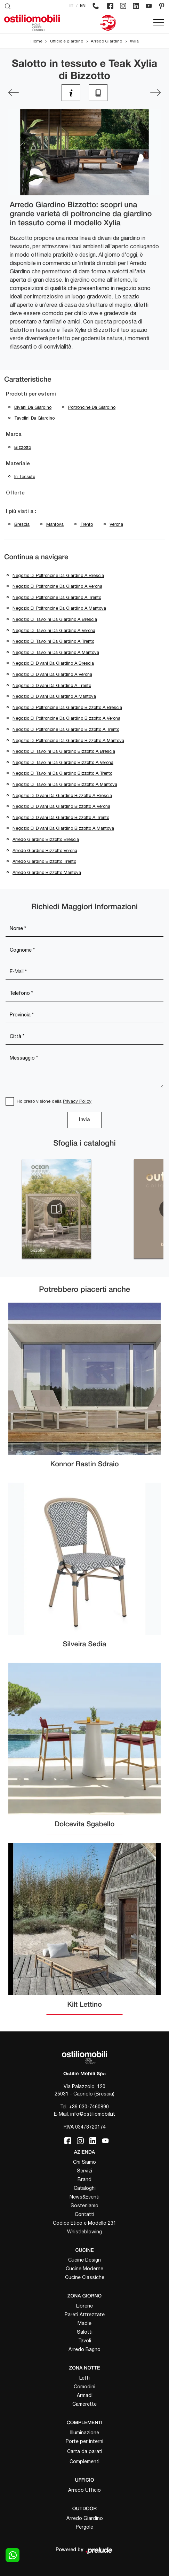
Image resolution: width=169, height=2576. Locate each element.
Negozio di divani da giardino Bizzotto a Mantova (63, 828)
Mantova (55, 524)
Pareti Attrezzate (85, 2314)
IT (72, 6)
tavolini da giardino (34, 418)
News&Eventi (84, 2197)
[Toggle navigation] (158, 22)
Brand (84, 2179)
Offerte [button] (15, 493)
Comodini (84, 2386)
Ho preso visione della (54, 1101)
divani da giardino (32, 407)
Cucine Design (84, 2260)
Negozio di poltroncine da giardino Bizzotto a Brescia (67, 707)
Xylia (134, 41)
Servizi (84, 2170)
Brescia (22, 524)
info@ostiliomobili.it (92, 2114)
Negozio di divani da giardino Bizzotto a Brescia (62, 795)
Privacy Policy (77, 1101)
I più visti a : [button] (21, 511)
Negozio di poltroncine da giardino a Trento (57, 597)
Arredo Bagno (84, 2349)
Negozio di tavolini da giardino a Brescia (55, 619)
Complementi (84, 2461)
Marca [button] (14, 434)
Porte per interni (84, 2441)
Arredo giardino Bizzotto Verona (45, 850)
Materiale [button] (18, 463)
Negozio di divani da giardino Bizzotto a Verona (61, 806)
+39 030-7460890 (89, 2106)
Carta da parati (84, 2451)
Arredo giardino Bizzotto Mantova (47, 872)
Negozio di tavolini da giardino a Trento (53, 641)
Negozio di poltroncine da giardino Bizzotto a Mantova (68, 740)
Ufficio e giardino (66, 41)
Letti (84, 2378)
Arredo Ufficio (84, 2490)
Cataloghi (85, 2188)
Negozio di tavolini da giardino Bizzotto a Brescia (64, 751)
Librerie (84, 2306)
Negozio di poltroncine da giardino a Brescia (58, 575)
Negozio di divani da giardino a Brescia (53, 663)
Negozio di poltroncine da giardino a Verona (57, 586)
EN (83, 6)
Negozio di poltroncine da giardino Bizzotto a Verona (66, 718)
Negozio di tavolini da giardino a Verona (54, 630)
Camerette (84, 2404)
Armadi (84, 2395)
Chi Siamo (84, 2162)
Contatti (84, 2214)
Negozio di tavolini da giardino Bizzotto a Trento (62, 773)
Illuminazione (84, 2432)
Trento (86, 524)
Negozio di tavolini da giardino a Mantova (56, 652)
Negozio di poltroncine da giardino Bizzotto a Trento (66, 729)
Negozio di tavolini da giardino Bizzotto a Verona (63, 762)
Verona (116, 524)
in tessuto (24, 476)
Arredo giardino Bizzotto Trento (44, 861)
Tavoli (84, 2340)
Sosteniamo (84, 2205)
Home (36, 41)
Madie (84, 2323)
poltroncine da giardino (91, 407)
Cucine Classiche (84, 2277)
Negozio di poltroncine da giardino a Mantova (59, 608)
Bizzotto (22, 447)
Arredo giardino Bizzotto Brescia (46, 839)
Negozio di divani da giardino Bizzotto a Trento (61, 817)
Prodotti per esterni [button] (31, 394)
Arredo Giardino (106, 41)
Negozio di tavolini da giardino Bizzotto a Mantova (65, 784)
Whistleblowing (84, 2231)
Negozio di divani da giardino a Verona (52, 674)
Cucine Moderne (84, 2268)
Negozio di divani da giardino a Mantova (54, 696)
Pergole (84, 2527)
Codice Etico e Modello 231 (84, 2223)
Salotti (84, 2332)
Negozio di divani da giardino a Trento (52, 685)
